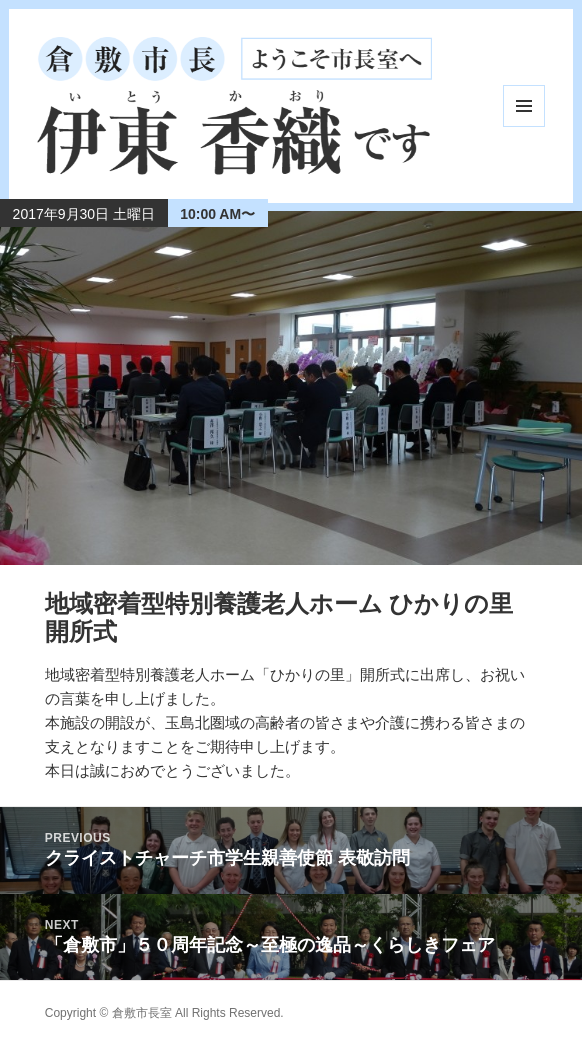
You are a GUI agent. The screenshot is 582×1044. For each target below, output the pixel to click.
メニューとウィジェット (524, 106)
